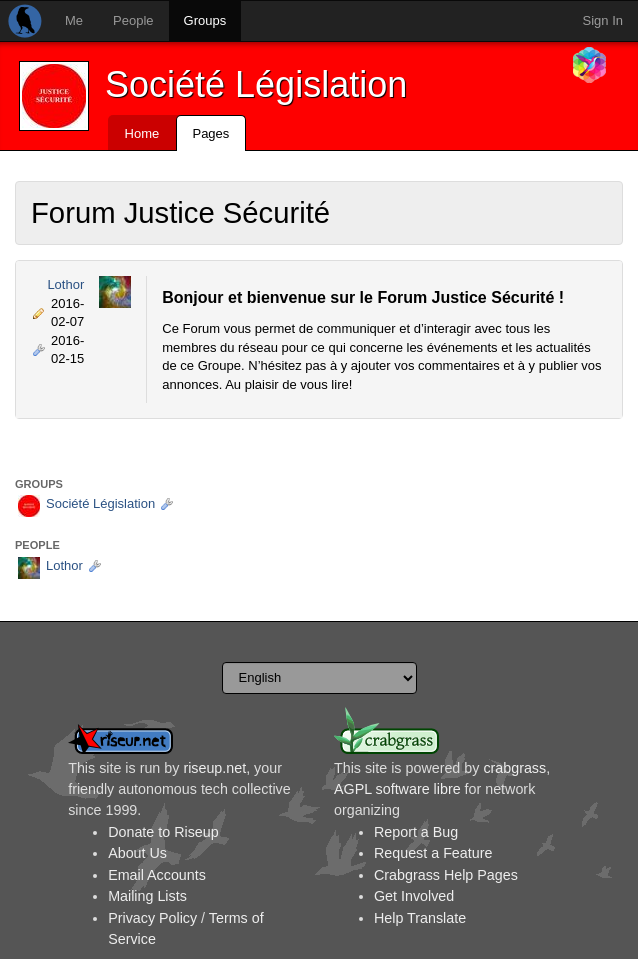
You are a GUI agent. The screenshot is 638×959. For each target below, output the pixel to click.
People (133, 20)
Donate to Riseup (163, 832)
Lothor (65, 284)
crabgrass (514, 768)
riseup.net (214, 768)
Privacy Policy (152, 918)
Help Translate (420, 918)
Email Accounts (157, 875)
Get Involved (414, 896)
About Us (137, 853)
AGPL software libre (397, 789)
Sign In (603, 20)
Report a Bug (416, 832)
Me (74, 20)
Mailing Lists (147, 896)
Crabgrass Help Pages (446, 875)
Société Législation (256, 84)
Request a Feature (433, 853)
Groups (205, 20)
